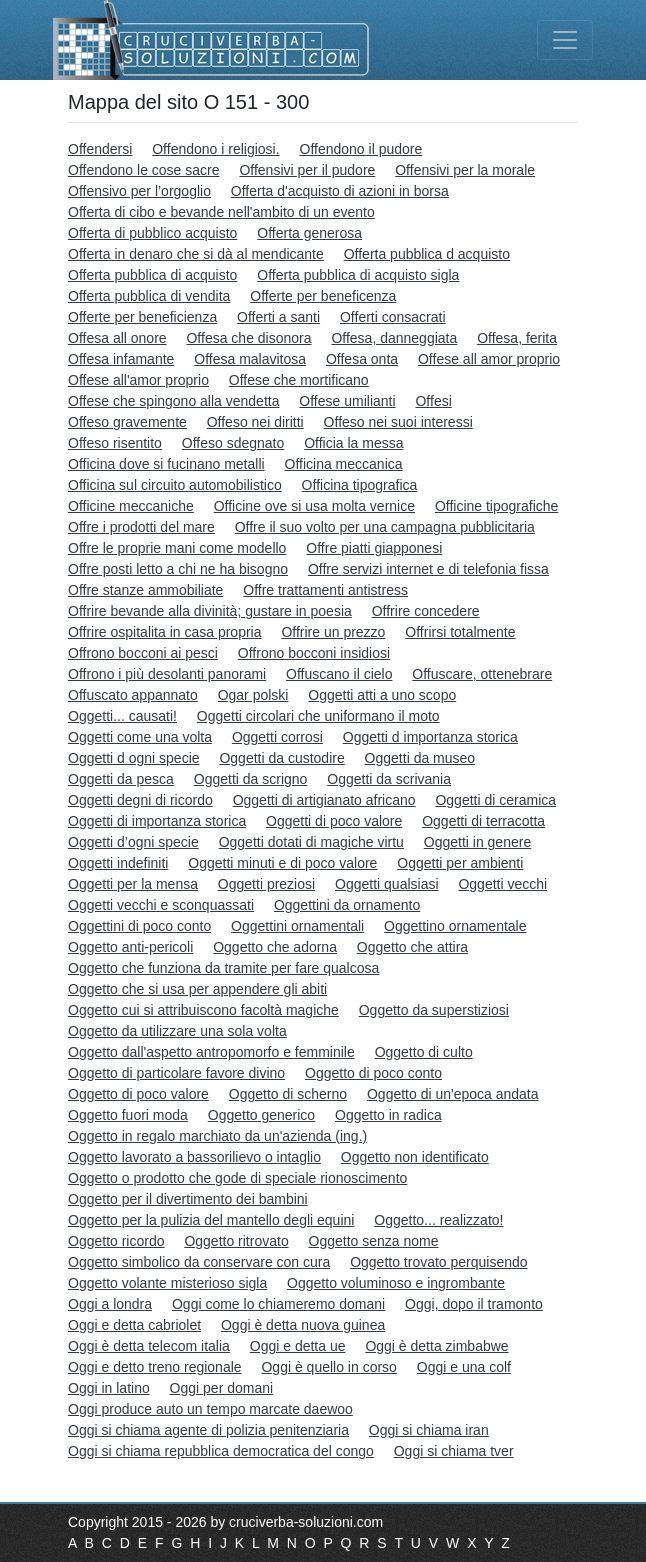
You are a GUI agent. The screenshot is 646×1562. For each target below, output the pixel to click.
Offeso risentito (115, 443)
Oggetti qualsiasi (387, 884)
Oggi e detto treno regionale (155, 1367)
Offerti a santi (278, 317)
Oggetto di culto (424, 1052)
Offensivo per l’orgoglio (139, 191)
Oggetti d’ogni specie (133, 842)
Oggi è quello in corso (328, 1367)
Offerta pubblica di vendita (149, 296)
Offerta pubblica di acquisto (152, 275)
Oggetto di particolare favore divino (176, 1073)
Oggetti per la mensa (133, 884)
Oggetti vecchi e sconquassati (161, 905)
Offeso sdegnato (233, 443)
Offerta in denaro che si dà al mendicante (196, 254)
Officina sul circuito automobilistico (175, 485)
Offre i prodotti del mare (141, 527)
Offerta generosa (309, 233)
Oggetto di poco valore (138, 1094)
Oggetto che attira (412, 947)
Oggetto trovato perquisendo (438, 1262)
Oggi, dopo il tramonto (474, 1304)
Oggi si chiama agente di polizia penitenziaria (208, 1430)
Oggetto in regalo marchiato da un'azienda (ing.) (217, 1136)
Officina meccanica (344, 464)
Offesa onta (362, 359)
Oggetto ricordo (116, 1241)
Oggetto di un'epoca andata (453, 1094)
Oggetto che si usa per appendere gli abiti (197, 989)
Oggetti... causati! (122, 716)
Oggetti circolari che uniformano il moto (318, 716)
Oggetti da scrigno (251, 779)
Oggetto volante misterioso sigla (167, 1283)
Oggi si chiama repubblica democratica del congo (221, 1451)
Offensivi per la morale (465, 170)
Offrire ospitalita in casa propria (165, 632)
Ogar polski (253, 695)
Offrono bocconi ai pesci (143, 653)
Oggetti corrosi (277, 737)
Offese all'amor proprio (138, 380)
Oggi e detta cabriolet (134, 1325)
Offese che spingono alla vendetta (173, 401)
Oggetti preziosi (266, 884)
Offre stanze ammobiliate (145, 590)
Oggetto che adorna (275, 947)
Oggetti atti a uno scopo (382, 695)
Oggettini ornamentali (297, 926)
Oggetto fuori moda (128, 1115)
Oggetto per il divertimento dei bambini (188, 1199)
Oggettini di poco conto (139, 926)
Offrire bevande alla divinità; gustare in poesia (210, 611)
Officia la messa (353, 443)
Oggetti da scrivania (389, 779)
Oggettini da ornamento (347, 905)
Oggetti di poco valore (334, 821)
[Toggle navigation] (565, 40)
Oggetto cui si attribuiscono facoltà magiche (203, 1010)
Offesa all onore (117, 338)
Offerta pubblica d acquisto (427, 254)
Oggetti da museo (420, 758)
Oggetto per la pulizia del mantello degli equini (211, 1220)
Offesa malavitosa (250, 359)
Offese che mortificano (299, 380)
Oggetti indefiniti (118, 863)
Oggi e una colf (464, 1367)
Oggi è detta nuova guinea (303, 1325)
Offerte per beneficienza (142, 317)
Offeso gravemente (127, 422)
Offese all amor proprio (489, 359)
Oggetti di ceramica (495, 800)
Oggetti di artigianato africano (324, 800)
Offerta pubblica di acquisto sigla (358, 275)
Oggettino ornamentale (455, 926)
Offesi (433, 401)
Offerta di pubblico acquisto (152, 233)
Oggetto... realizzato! (438, 1220)
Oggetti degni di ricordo (140, 800)
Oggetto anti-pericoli (130, 947)
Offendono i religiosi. (215, 149)
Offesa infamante (121, 359)
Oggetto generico (261, 1115)
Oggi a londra (110, 1304)
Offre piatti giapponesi (374, 548)
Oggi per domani (222, 1388)
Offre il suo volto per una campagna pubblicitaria (385, 527)
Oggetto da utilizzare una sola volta (177, 1031)
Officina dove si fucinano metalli (166, 464)
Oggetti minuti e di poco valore (282, 863)
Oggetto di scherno (288, 1094)
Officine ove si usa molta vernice (314, 506)
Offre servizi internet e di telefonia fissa (428, 569)
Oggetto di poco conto (373, 1073)
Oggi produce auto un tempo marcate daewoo (210, 1409)
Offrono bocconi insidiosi (314, 653)
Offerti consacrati (393, 317)
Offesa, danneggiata (394, 338)
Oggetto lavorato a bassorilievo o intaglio (194, 1157)
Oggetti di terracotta (483, 821)
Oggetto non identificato (415, 1157)
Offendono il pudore (361, 149)
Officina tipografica (360, 485)
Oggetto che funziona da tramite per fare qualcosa (223, 968)
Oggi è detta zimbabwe (436, 1346)
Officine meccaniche (131, 506)
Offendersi (100, 149)
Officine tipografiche (496, 506)
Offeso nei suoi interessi (398, 422)
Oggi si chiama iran (429, 1430)
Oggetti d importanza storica (430, 737)
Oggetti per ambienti (460, 863)
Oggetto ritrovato (236, 1241)
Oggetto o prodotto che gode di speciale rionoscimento (237, 1178)
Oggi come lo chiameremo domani (278, 1304)
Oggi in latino (109, 1388)
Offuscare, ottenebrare (482, 674)
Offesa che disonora (248, 338)
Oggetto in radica (388, 1115)
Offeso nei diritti (255, 422)
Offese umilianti (347, 401)
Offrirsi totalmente (460, 632)
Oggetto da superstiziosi (434, 1010)
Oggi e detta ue (298, 1346)
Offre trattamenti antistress (325, 590)
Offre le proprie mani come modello (177, 548)
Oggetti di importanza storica (157, 821)
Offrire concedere (426, 611)
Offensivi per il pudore (307, 170)
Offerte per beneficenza (323, 296)
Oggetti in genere (477, 842)
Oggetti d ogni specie (134, 758)
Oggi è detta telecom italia (149, 1346)
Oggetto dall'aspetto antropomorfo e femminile (211, 1052)
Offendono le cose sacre (144, 170)
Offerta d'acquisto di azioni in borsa (340, 191)
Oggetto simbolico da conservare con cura (199, 1262)
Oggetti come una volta (140, 737)
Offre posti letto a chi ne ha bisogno (178, 569)
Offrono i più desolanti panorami (167, 674)
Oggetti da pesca (121, 779)
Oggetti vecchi (502, 884)
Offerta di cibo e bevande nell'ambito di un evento (221, 212)
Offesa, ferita (517, 338)
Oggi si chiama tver (454, 1451)
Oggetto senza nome (374, 1241)
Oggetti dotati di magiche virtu (311, 842)
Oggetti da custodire (281, 758)
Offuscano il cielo (339, 674)
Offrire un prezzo (333, 632)
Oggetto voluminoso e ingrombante (396, 1283)
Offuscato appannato (133, 695)
